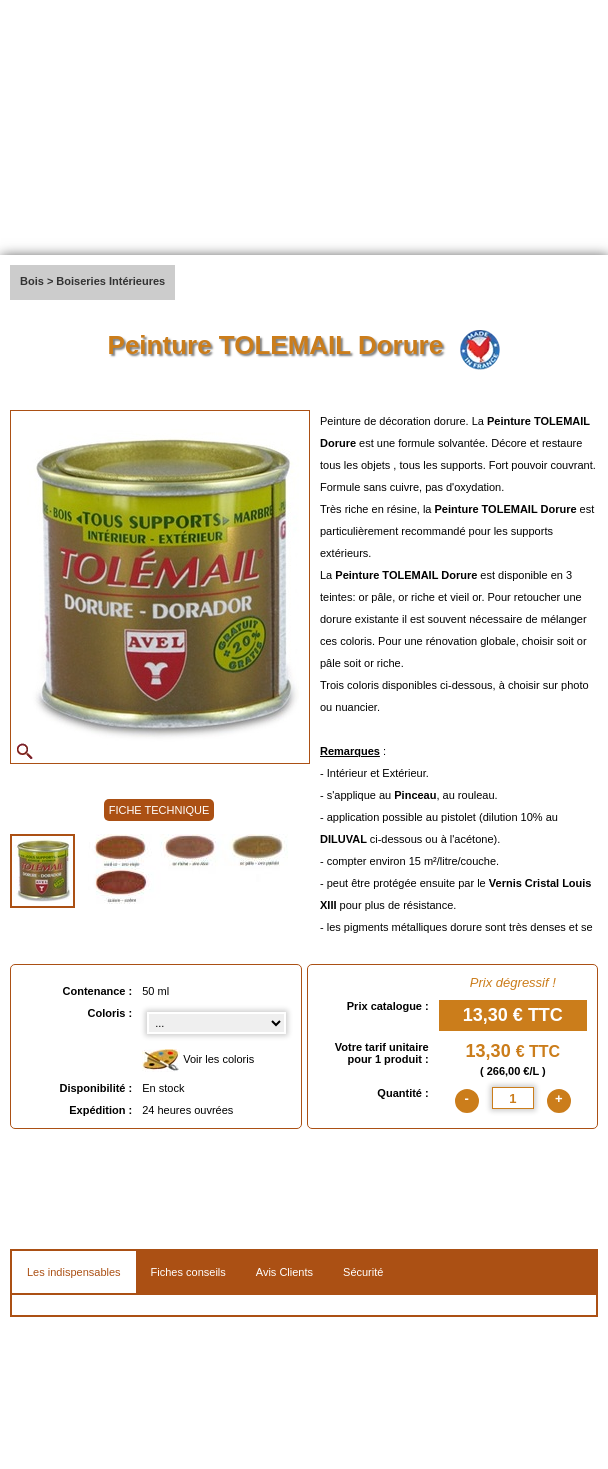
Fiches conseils (188, 1272)
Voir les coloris (198, 1060)
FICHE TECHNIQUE (159, 810)
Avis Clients (284, 1272)
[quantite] (513, 1098)
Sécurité (363, 1272)
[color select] (216, 1023)
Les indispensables (74, 1272)
